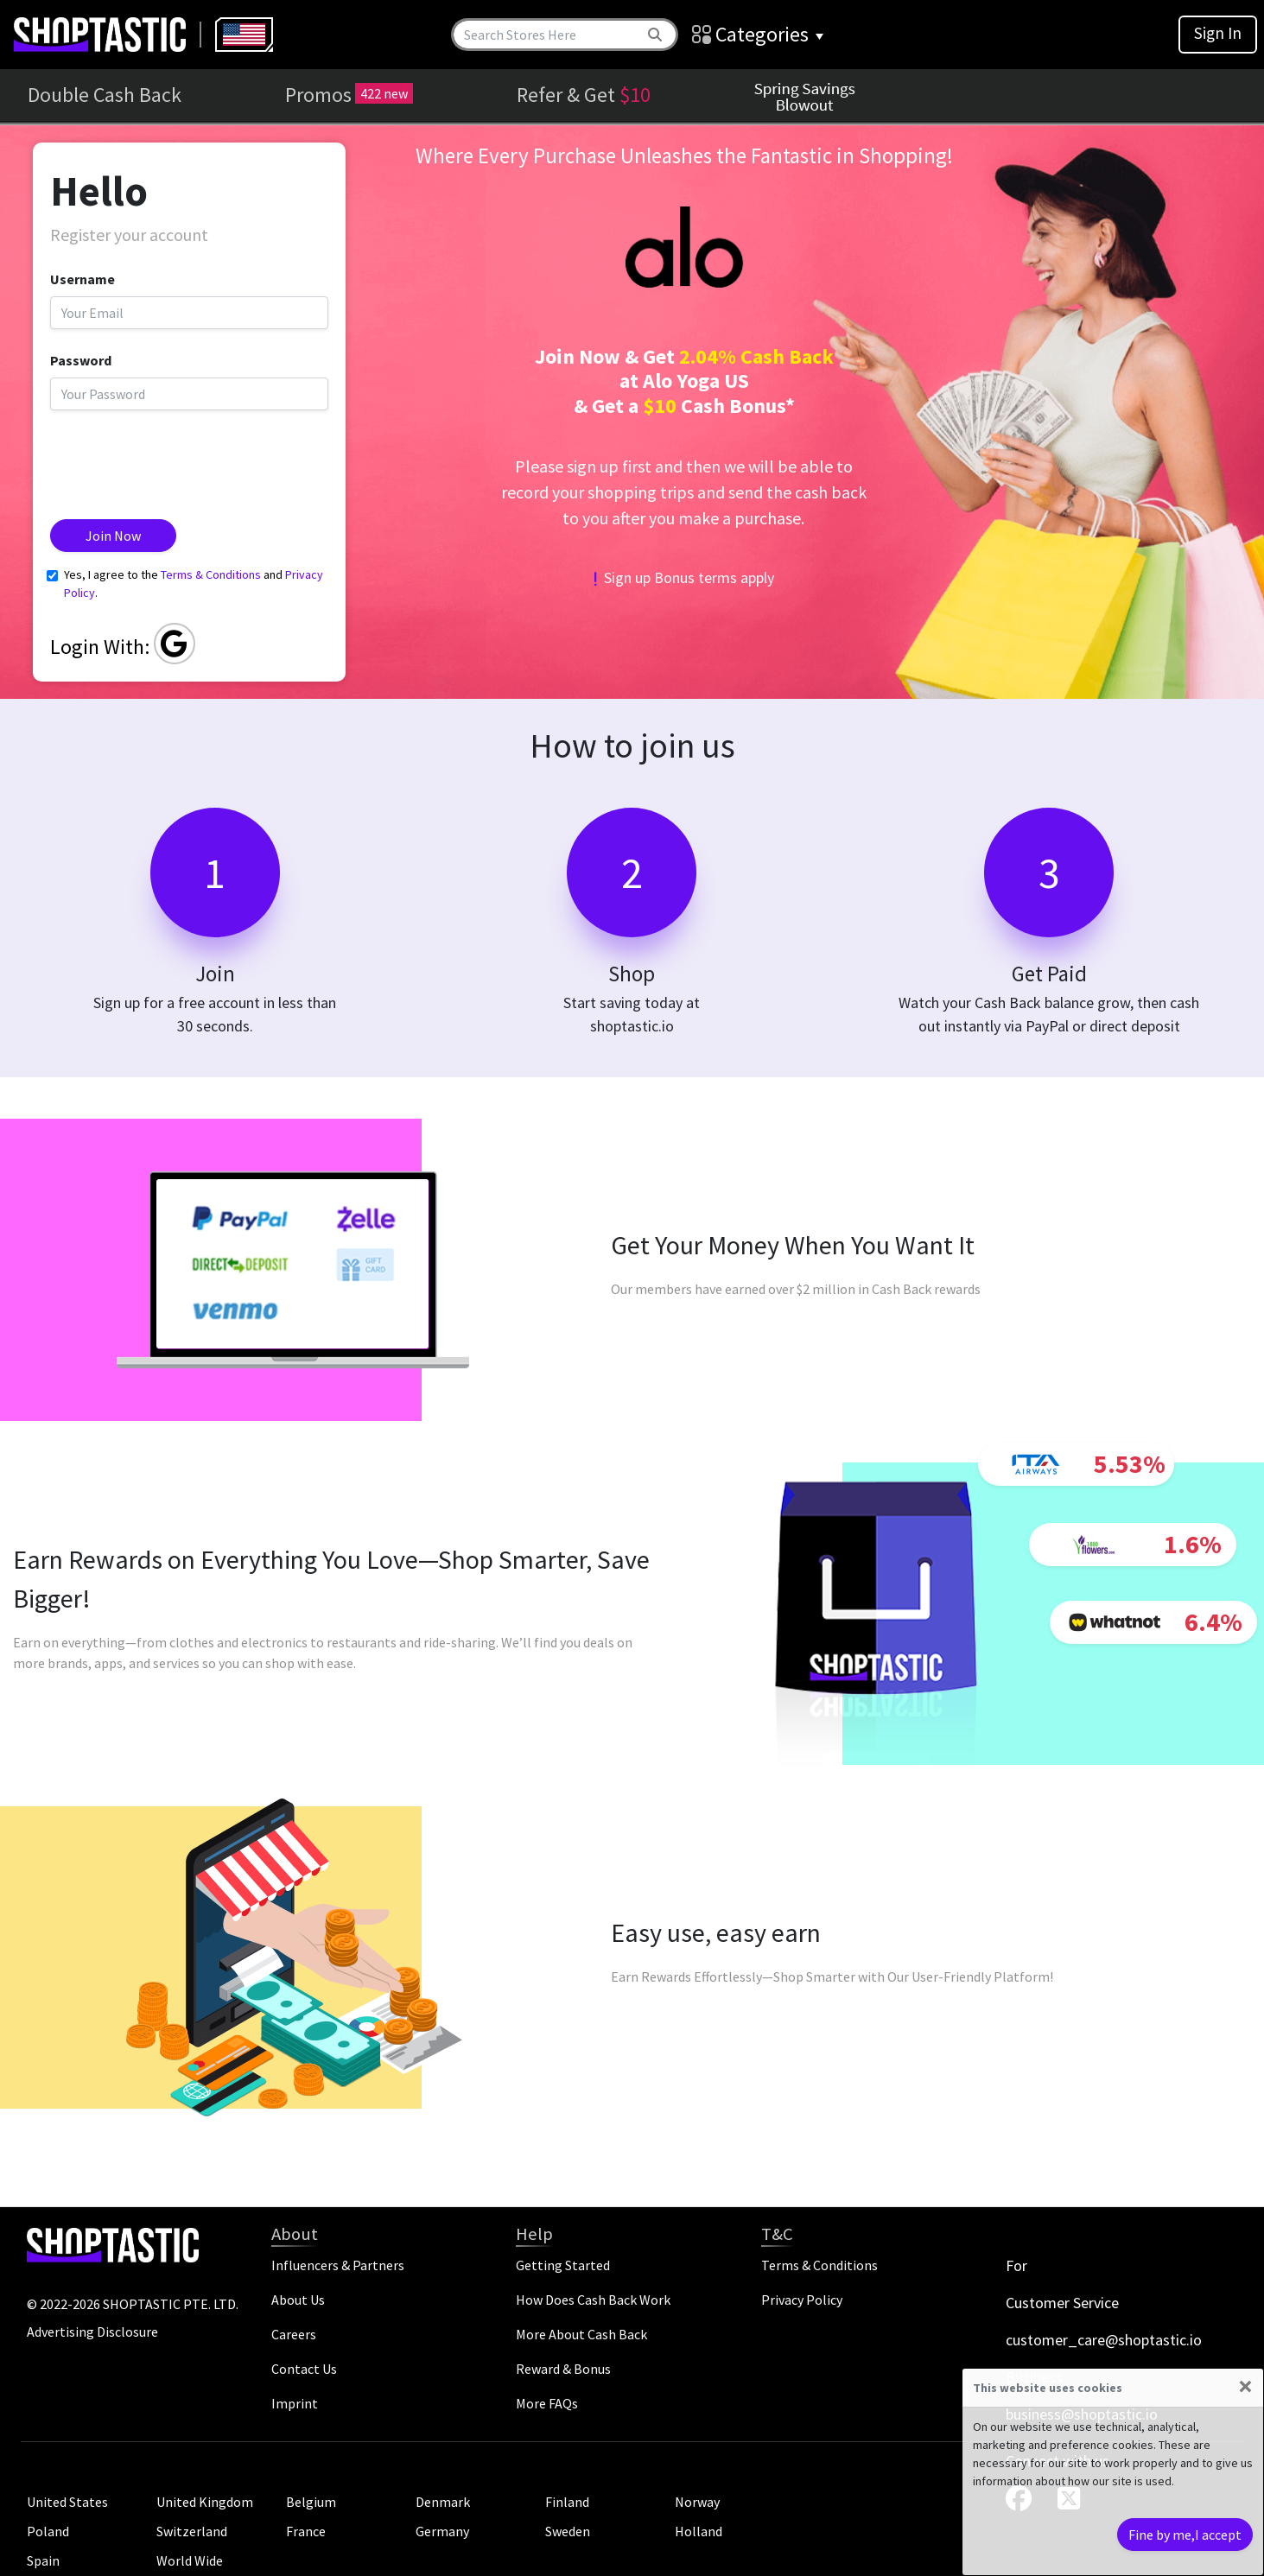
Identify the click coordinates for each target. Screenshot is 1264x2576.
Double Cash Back (104, 94)
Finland (567, 2501)
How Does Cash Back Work (593, 2299)
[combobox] (244, 34)
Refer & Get (584, 94)
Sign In (1218, 32)
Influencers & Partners (337, 2265)
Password (80, 360)
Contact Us (304, 2368)
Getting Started (563, 2265)
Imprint (294, 2403)
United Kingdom (204, 2501)
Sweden (567, 2531)
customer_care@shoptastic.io (1104, 2340)
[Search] (547, 34)
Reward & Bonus (563, 2368)
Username (82, 279)
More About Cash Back (581, 2334)
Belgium (311, 2501)
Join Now (113, 535)
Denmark (443, 2501)
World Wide (189, 2560)
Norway (697, 2501)
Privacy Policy (801, 2299)
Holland (698, 2531)
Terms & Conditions (211, 574)
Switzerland (191, 2531)
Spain (43, 2560)
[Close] (1245, 2386)
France (306, 2531)
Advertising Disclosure (92, 2331)
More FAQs (547, 2403)
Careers (293, 2334)
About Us (298, 2299)
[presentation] (181, 458)
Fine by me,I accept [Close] (1185, 2534)
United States (67, 2501)
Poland (48, 2531)
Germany (442, 2531)
